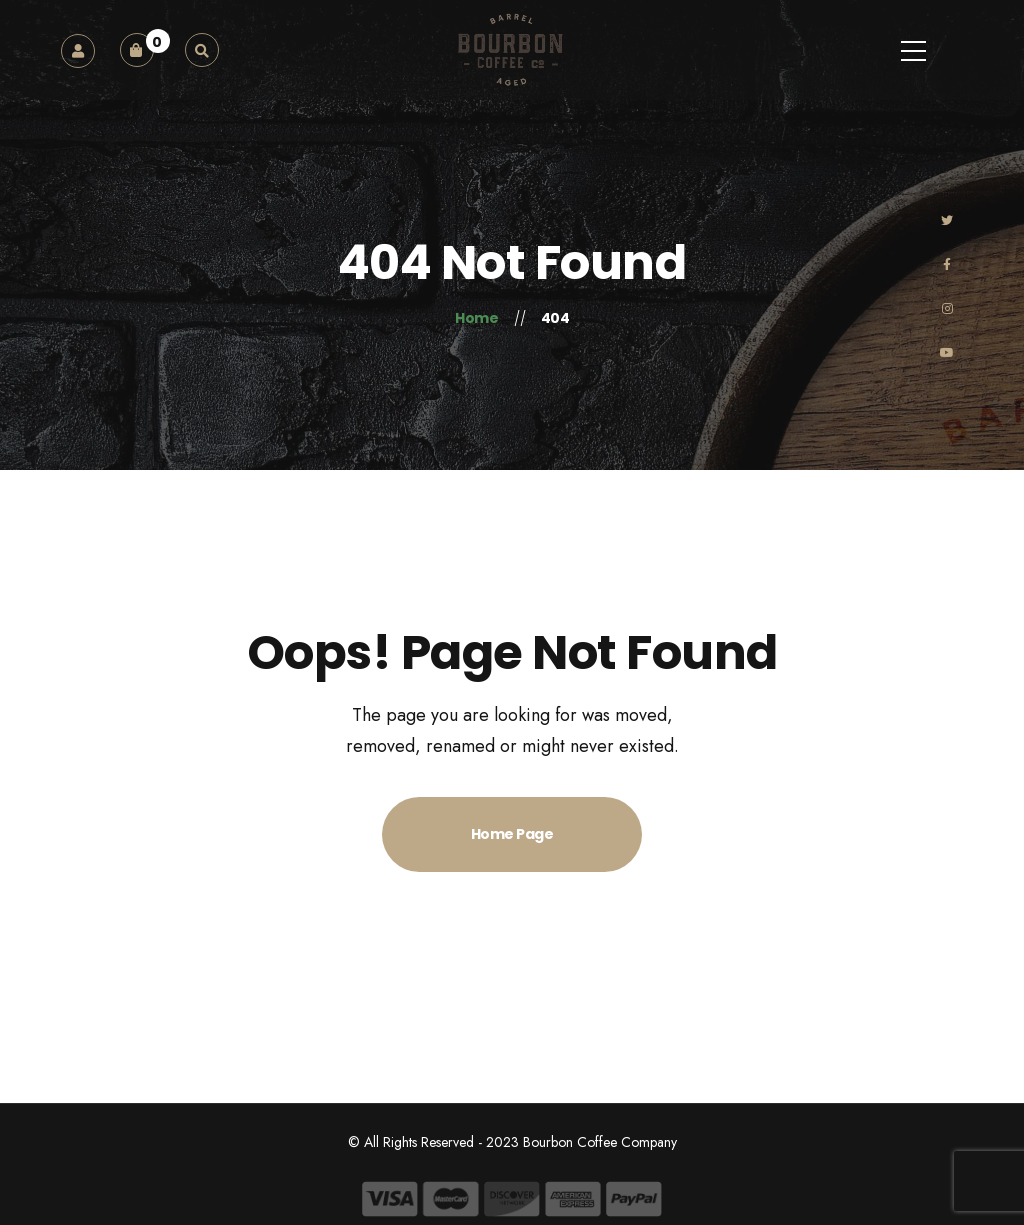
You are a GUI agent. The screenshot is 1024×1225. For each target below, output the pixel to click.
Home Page (512, 834)
